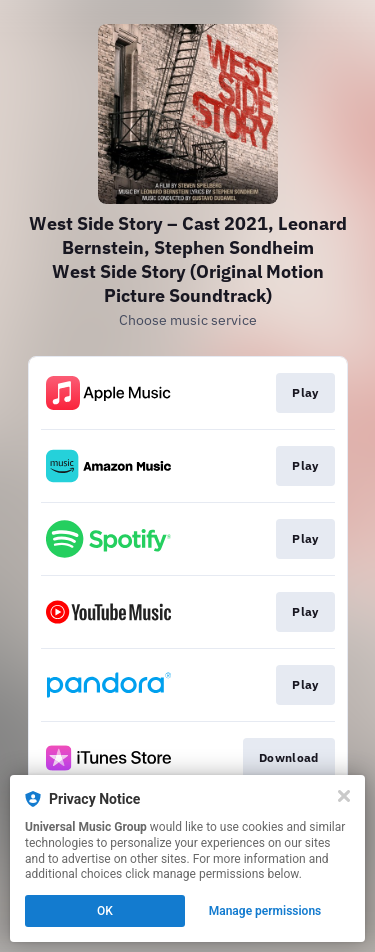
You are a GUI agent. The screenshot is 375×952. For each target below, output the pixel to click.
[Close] (344, 796)
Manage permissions (265, 911)
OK (105, 911)
